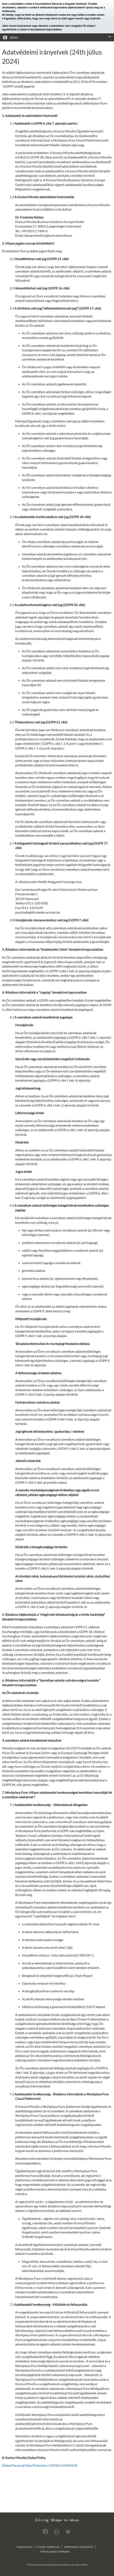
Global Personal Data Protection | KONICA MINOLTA (39, 2465)
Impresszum (24, 2547)
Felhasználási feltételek (55, 2551)
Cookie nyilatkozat (48, 2547)
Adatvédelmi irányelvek (78, 2547)
